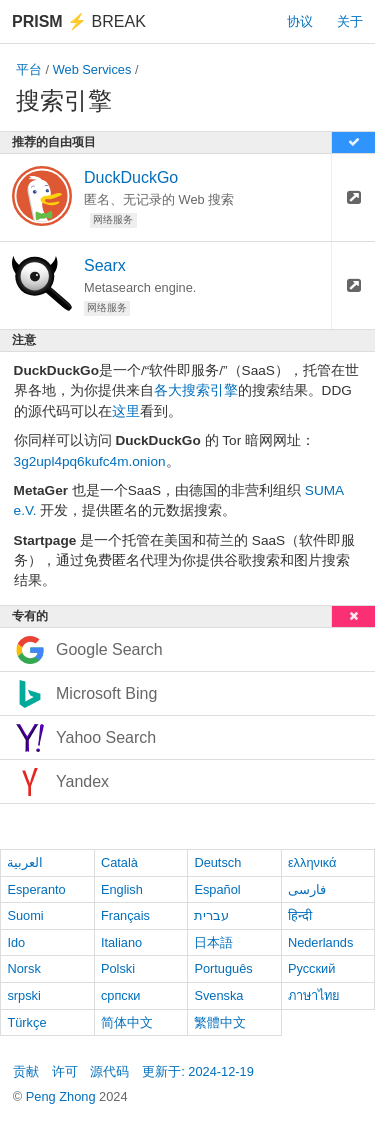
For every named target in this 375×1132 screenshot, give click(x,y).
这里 (126, 411)
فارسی (307, 889)
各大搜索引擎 (196, 390)
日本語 (213, 942)
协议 (300, 21)
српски (121, 995)
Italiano (121, 942)
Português (223, 968)
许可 (65, 1071)
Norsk (23, 968)
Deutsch (217, 862)
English (122, 889)
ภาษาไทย (314, 995)
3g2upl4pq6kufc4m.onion (90, 461)
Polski (118, 968)
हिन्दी (300, 915)
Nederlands (320, 942)
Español (217, 889)
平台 (29, 69)
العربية (25, 862)
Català (119, 862)
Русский (311, 968)
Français (125, 915)
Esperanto (36, 889)
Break (79, 21)
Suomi (25, 915)
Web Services (92, 69)
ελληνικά (312, 862)
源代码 (109, 1071)
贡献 (26, 1071)
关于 (350, 21)
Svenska (218, 995)
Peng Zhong (62, 1096)
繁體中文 (220, 1022)
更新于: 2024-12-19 (198, 1071)
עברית (211, 915)
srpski (23, 995)
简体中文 (127, 1022)
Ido (16, 942)
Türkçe (26, 1022)
